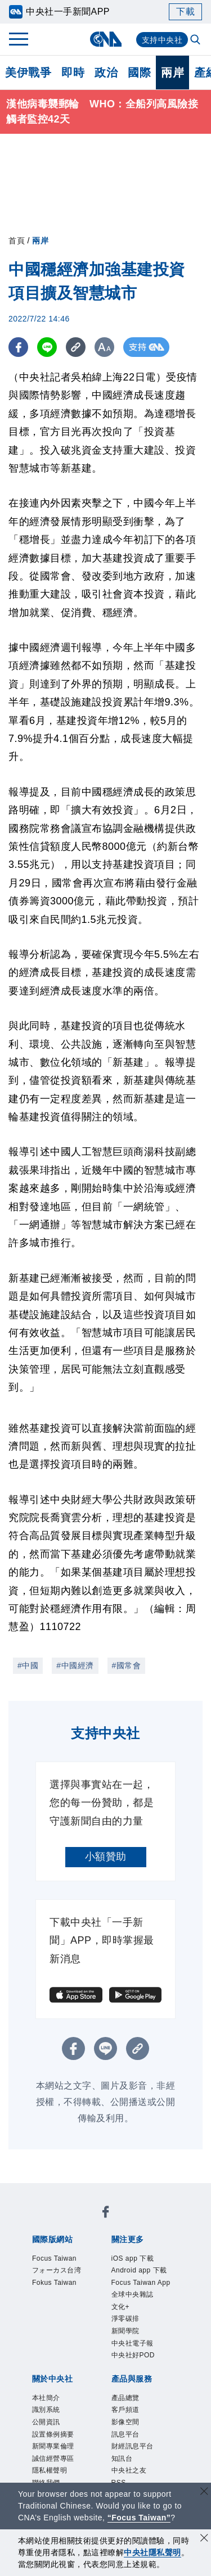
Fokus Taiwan (54, 2283)
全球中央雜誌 (132, 2294)
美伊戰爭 (28, 72)
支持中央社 (162, 39)
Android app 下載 (139, 2270)
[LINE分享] (47, 347)
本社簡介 (46, 2398)
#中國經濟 (74, 1665)
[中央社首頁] (105, 39)
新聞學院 (125, 2331)
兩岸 (172, 72)
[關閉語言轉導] (204, 2492)
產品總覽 (125, 2398)
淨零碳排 (125, 2319)
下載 (185, 11)
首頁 (16, 240)
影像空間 (125, 2422)
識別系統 (46, 2410)
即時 (72, 72)
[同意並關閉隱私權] (204, 2539)
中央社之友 (129, 2470)
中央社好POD (133, 2355)
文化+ (120, 2307)
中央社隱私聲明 (152, 2552)
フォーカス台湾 (57, 2270)
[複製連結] (76, 347)
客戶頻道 (125, 2410)
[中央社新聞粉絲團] (105, 2214)
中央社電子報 (132, 2343)
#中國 (27, 1665)
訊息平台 (125, 2434)
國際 (139, 72)
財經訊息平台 (132, 2446)
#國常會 (126, 1665)
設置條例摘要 (53, 2434)
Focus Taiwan (54, 2258)
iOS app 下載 (132, 2258)
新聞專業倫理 (53, 2446)
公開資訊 (46, 2422)
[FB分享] (18, 347)
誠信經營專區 (53, 2458)
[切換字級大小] (104, 347)
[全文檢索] (196, 40)
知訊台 (122, 2458)
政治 (106, 72)
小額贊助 (106, 1856)
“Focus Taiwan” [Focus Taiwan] (139, 2517)
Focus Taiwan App (140, 2283)
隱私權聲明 (50, 2470)
